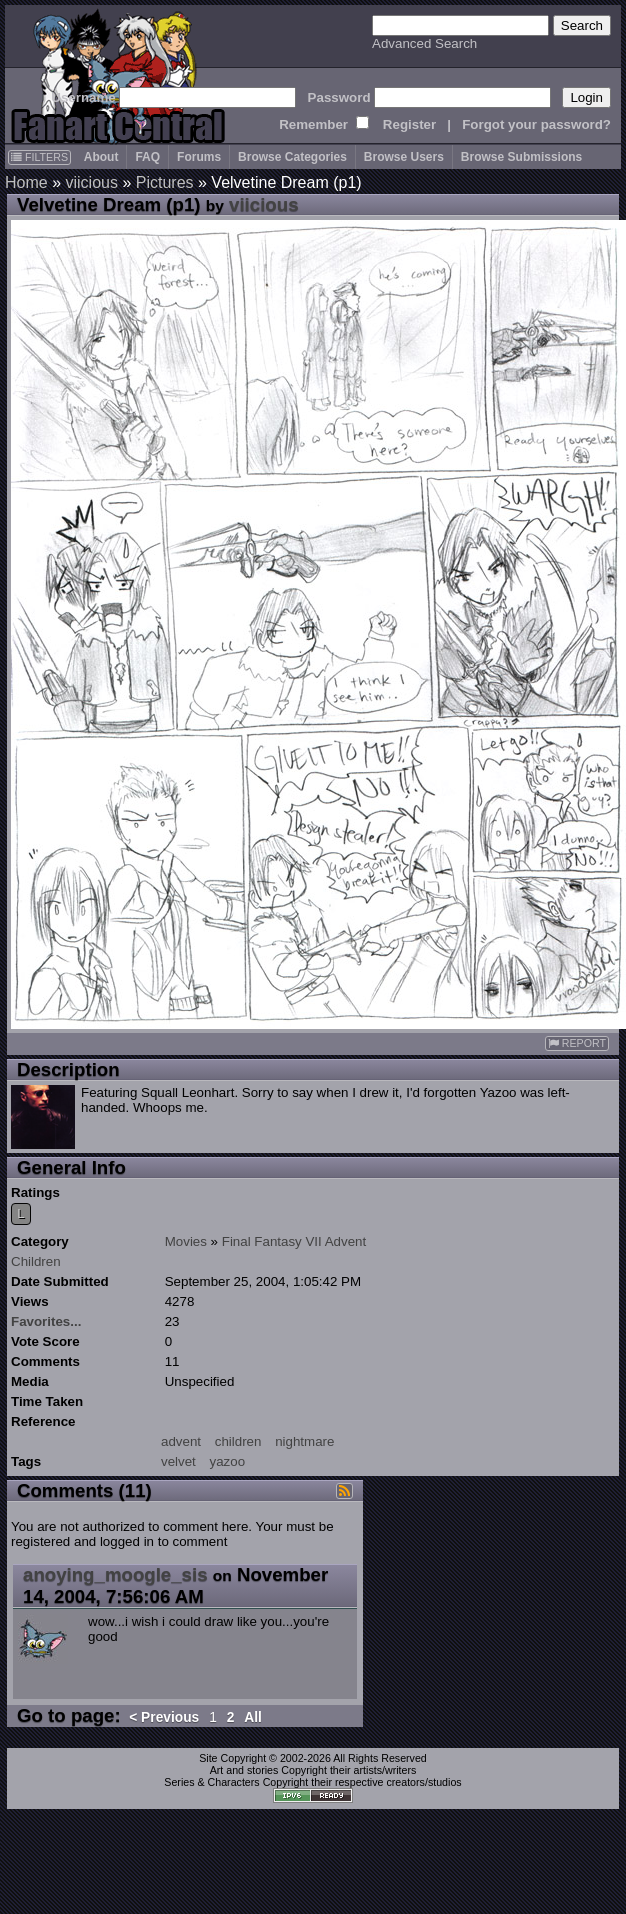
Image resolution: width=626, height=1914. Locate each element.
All (253, 1717)
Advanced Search (424, 43)
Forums (199, 157)
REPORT (577, 1043)
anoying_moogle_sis (115, 1574)
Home (26, 182)
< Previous (164, 1717)
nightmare (304, 1441)
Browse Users (404, 157)
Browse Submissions (521, 157)
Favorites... (46, 1321)
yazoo (228, 1461)
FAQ (147, 157)
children (238, 1441)
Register (409, 124)
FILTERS (39, 157)
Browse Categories (292, 157)
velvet (178, 1461)
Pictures (165, 182)
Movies (186, 1241)
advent (181, 1441)
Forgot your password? (536, 124)
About (101, 157)
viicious (91, 182)
